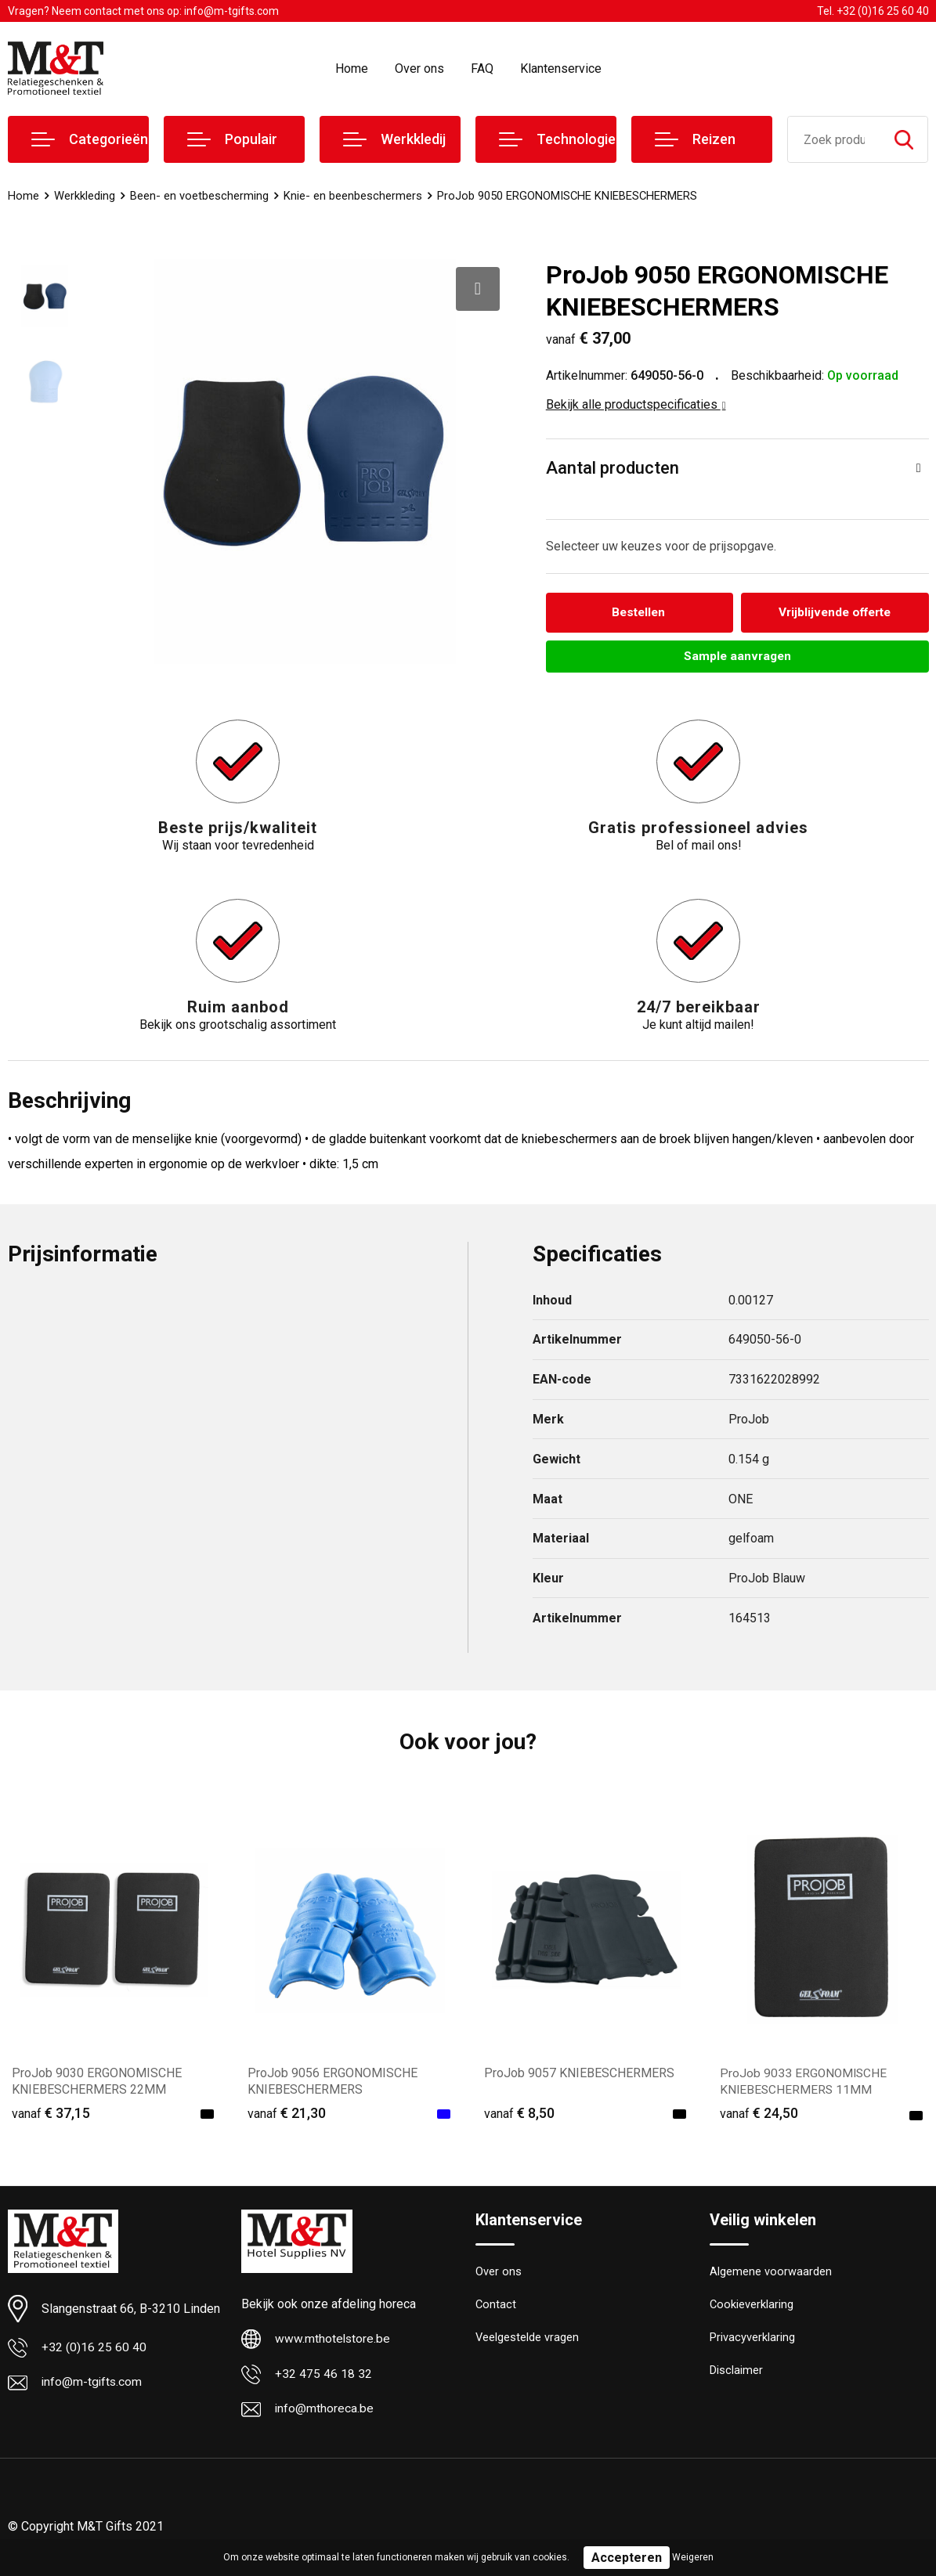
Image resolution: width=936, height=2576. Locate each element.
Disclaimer (736, 2376)
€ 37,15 (51, 2116)
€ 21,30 (287, 2116)
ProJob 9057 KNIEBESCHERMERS (579, 2076)
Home (351, 68)
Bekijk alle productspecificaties (636, 404)
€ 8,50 (519, 2116)
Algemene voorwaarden (771, 2275)
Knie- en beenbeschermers (353, 196)
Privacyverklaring (752, 2343)
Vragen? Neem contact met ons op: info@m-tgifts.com (143, 11)
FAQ (482, 68)
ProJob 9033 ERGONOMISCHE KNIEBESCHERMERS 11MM (805, 2084)
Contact (496, 2309)
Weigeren (693, 2557)
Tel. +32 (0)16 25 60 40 (873, 11)
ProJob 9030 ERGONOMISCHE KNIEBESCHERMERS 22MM (97, 2084)
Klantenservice (561, 68)
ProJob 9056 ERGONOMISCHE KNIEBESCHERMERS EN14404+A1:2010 (332, 2092)
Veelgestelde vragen (527, 2343)
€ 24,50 (759, 2116)
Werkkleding (84, 196)
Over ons (419, 68)
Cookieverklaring (752, 2309)
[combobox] (834, 139)
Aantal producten (612, 468)
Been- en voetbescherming (199, 196)
